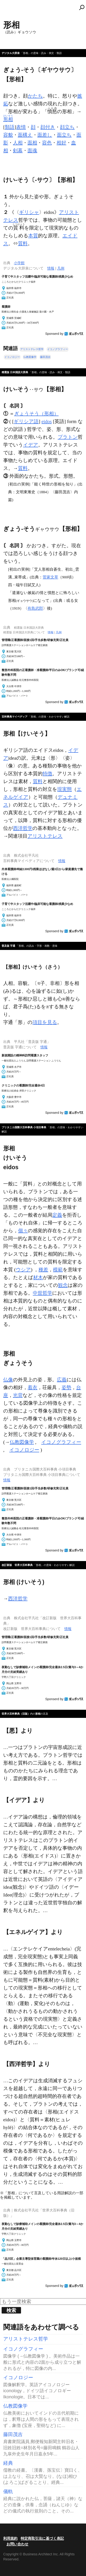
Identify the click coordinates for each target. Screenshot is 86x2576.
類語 (10, 127)
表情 (21, 127)
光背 (18, 1395)
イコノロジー (12, 357)
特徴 (47, 773)
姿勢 (66, 1387)
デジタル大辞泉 (11, 53)
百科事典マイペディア (14, 716)
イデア (30, 444)
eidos (46, 421)
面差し (44, 134)
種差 (43, 1269)
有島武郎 (35, 608)
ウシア (23, 1269)
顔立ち (67, 127)
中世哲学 (42, 1293)
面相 (32, 142)
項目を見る (44, 1022)
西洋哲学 (22, 828)
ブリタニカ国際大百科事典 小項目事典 (24, 1127)
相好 (61, 142)
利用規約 (10, 2538)
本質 (33, 235)
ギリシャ (29, 212)
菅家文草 (50, 577)
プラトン (68, 437)
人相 (18, 142)
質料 (23, 243)
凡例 (60, 268)
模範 (58, 1269)
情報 (50, 268)
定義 (57, 1215)
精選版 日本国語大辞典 (15, 372)
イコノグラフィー (57, 349)
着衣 (32, 1387)
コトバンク (44, 7)
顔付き (47, 127)
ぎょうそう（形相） (36, 413)
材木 (38, 1277)
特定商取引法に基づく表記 (42, 2538)
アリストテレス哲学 (31, 349)
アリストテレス (45, 836)
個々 (23, 1230)
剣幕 (18, 150)
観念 (63, 1285)
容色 (47, 142)
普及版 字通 (8, 945)
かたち (35, 95)
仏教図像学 (29, 357)
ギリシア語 (26, 421)
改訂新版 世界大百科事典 (17, 1565)
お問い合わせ (17, 2544)
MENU (8, 9)
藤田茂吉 (45, 357)
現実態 (64, 789)
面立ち (64, 134)
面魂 (32, 150)
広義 (62, 1379)
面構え (25, 134)
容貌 (8, 134)
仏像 (8, 1379)
